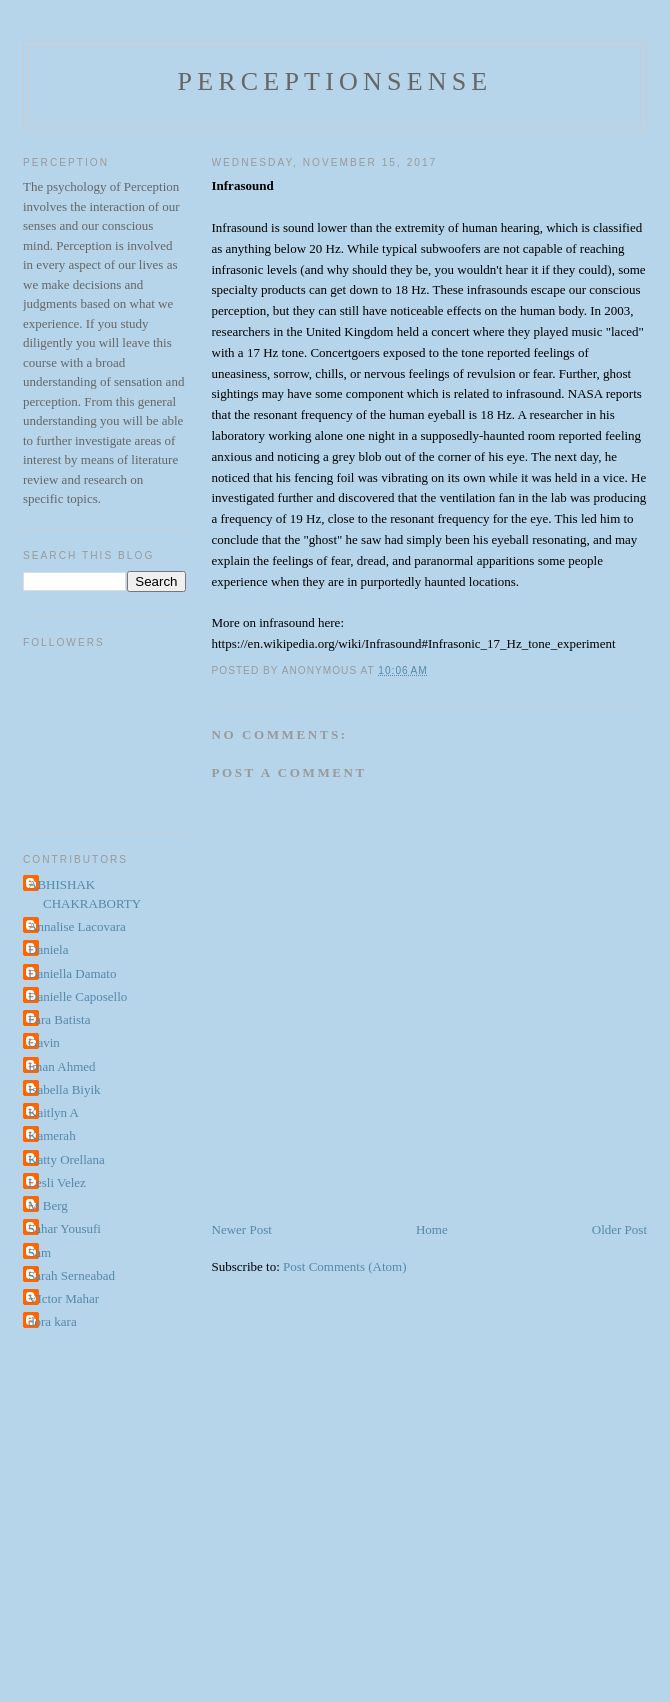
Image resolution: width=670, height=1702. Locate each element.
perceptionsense (335, 81)
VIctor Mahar (63, 1298)
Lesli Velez (57, 1182)
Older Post (619, 1229)
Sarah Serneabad (71, 1275)
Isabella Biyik (64, 1089)
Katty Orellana (66, 1159)
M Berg (48, 1205)
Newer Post (242, 1229)
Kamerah (52, 1135)
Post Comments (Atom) (345, 1266)
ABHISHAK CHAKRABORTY (84, 894)
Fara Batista (59, 1019)
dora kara (52, 1321)
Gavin (44, 1042)
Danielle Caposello (77, 996)
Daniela (48, 949)
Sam (39, 1252)
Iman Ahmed (62, 1066)
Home (432, 1229)
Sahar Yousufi (64, 1228)
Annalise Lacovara (77, 926)
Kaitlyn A (53, 1112)
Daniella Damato (72, 973)
